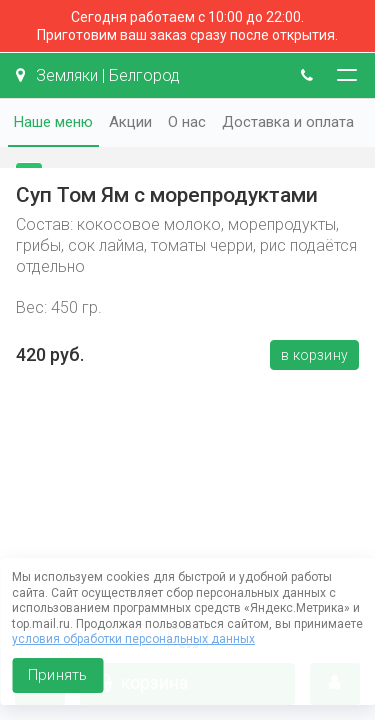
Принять (57, 675)
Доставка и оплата (288, 122)
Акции (130, 122)
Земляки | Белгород (98, 75)
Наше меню (53, 122)
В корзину (314, 355)
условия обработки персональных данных (133, 639)
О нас (187, 122)
